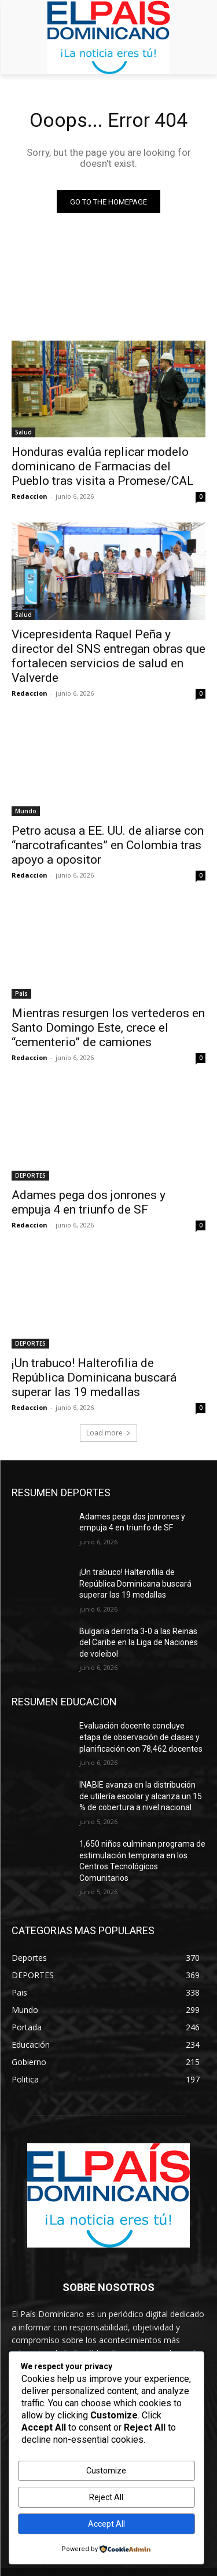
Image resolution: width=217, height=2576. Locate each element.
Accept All (106, 2524)
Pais (21, 993)
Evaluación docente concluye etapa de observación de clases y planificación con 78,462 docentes (141, 1737)
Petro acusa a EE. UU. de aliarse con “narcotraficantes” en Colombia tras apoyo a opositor (108, 845)
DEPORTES (30, 1175)
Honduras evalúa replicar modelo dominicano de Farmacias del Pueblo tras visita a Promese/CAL (103, 466)
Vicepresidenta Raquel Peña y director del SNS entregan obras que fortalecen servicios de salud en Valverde (108, 656)
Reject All (106, 2497)
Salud (23, 432)
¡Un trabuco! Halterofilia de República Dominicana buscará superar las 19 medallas (94, 1377)
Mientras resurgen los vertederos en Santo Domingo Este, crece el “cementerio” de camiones (108, 1027)
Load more (108, 1433)
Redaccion (29, 496)
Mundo (25, 811)
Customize (106, 2470)
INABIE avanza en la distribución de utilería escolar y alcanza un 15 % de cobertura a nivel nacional (140, 1796)
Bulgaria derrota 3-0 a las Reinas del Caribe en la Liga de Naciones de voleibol (138, 1642)
